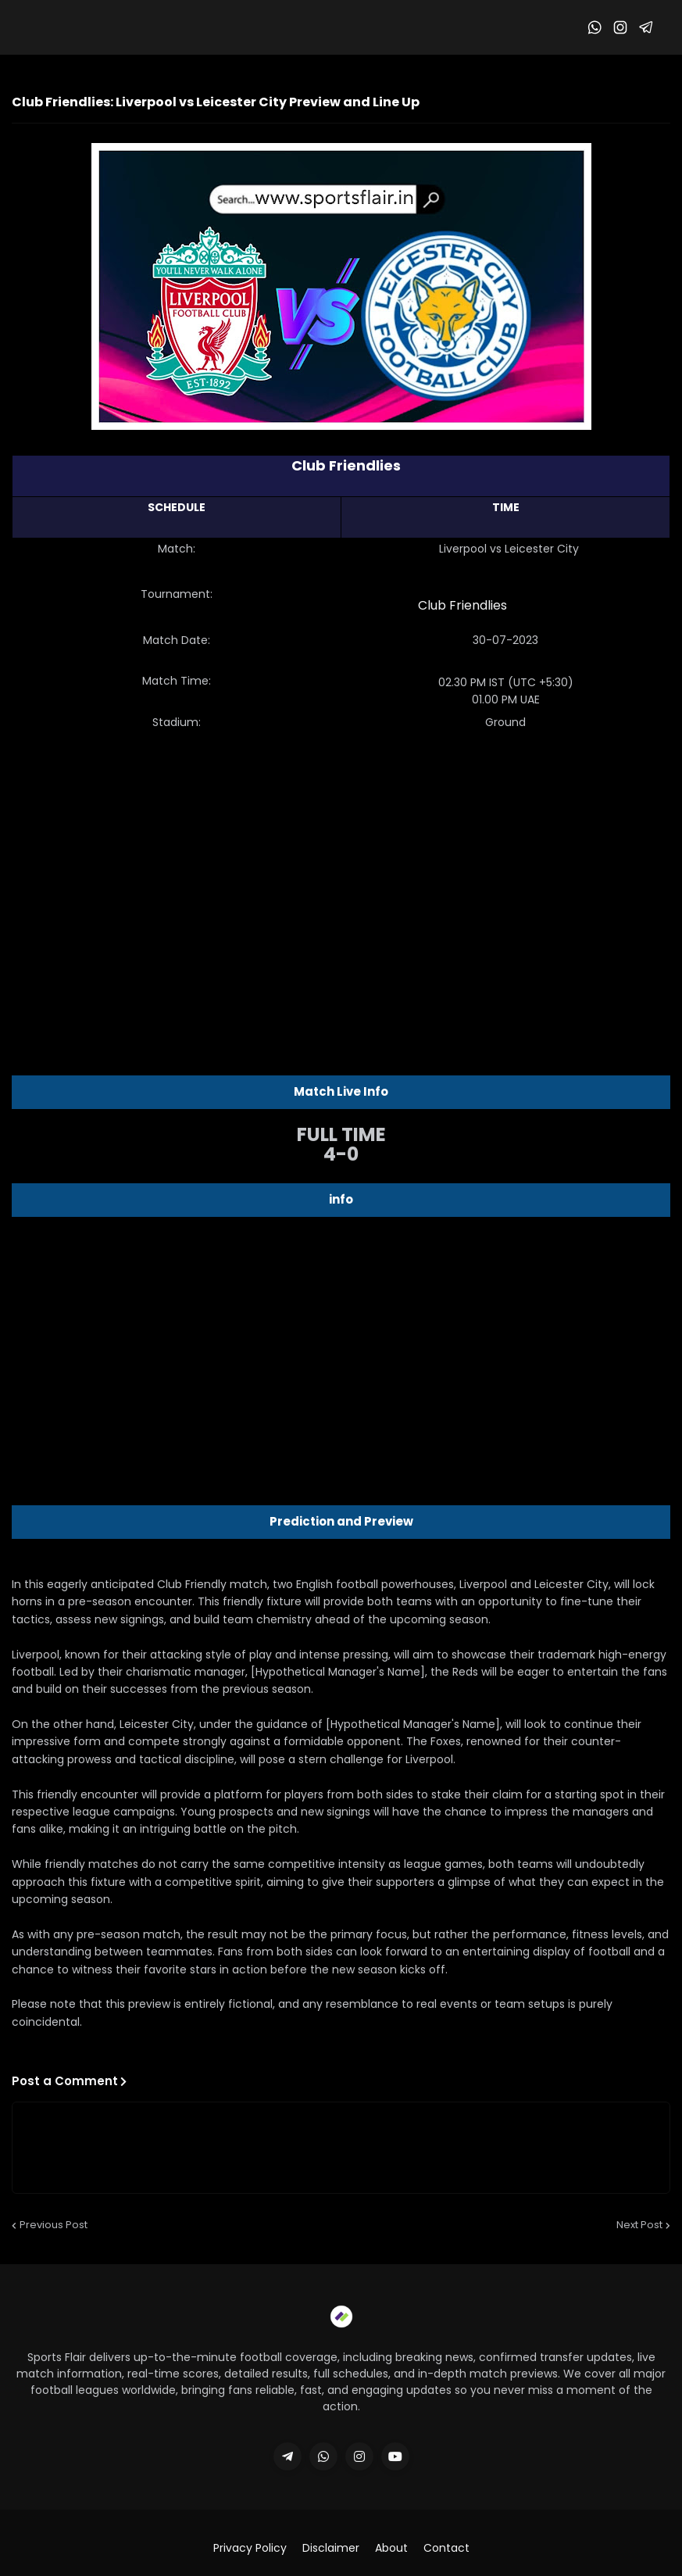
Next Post (639, 2224)
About (391, 2548)
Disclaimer (330, 2548)
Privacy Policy (250, 2548)
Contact (446, 2548)
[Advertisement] (341, 868)
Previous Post (53, 2224)
